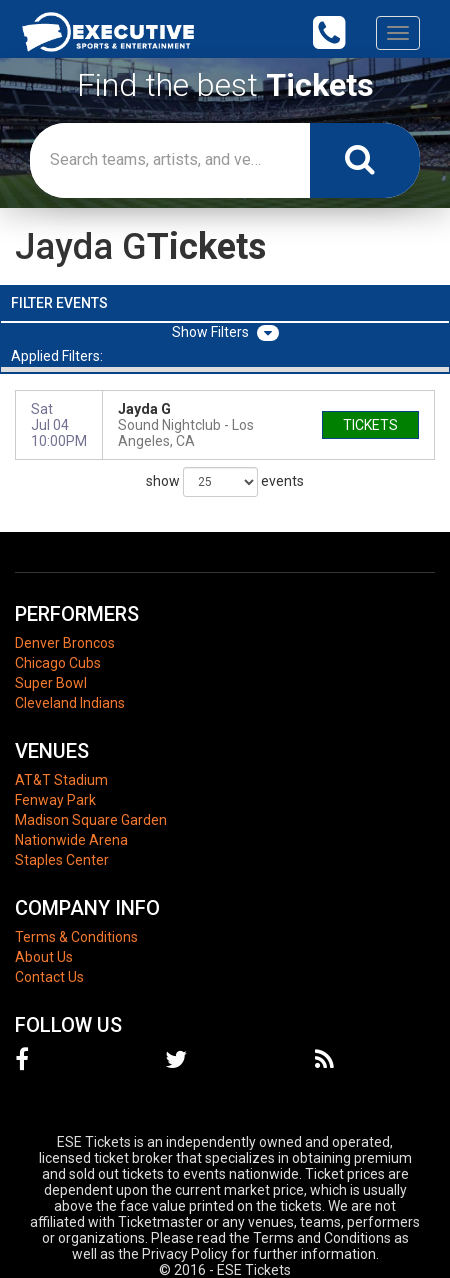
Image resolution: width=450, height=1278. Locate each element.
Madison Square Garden (91, 820)
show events (225, 482)
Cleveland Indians (70, 703)
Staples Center (62, 860)
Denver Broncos (65, 643)
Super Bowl (51, 683)
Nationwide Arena (71, 840)
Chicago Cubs (58, 663)
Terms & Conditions (76, 937)
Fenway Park (55, 800)
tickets (370, 425)
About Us (44, 957)
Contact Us (49, 977)
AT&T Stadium (61, 780)
